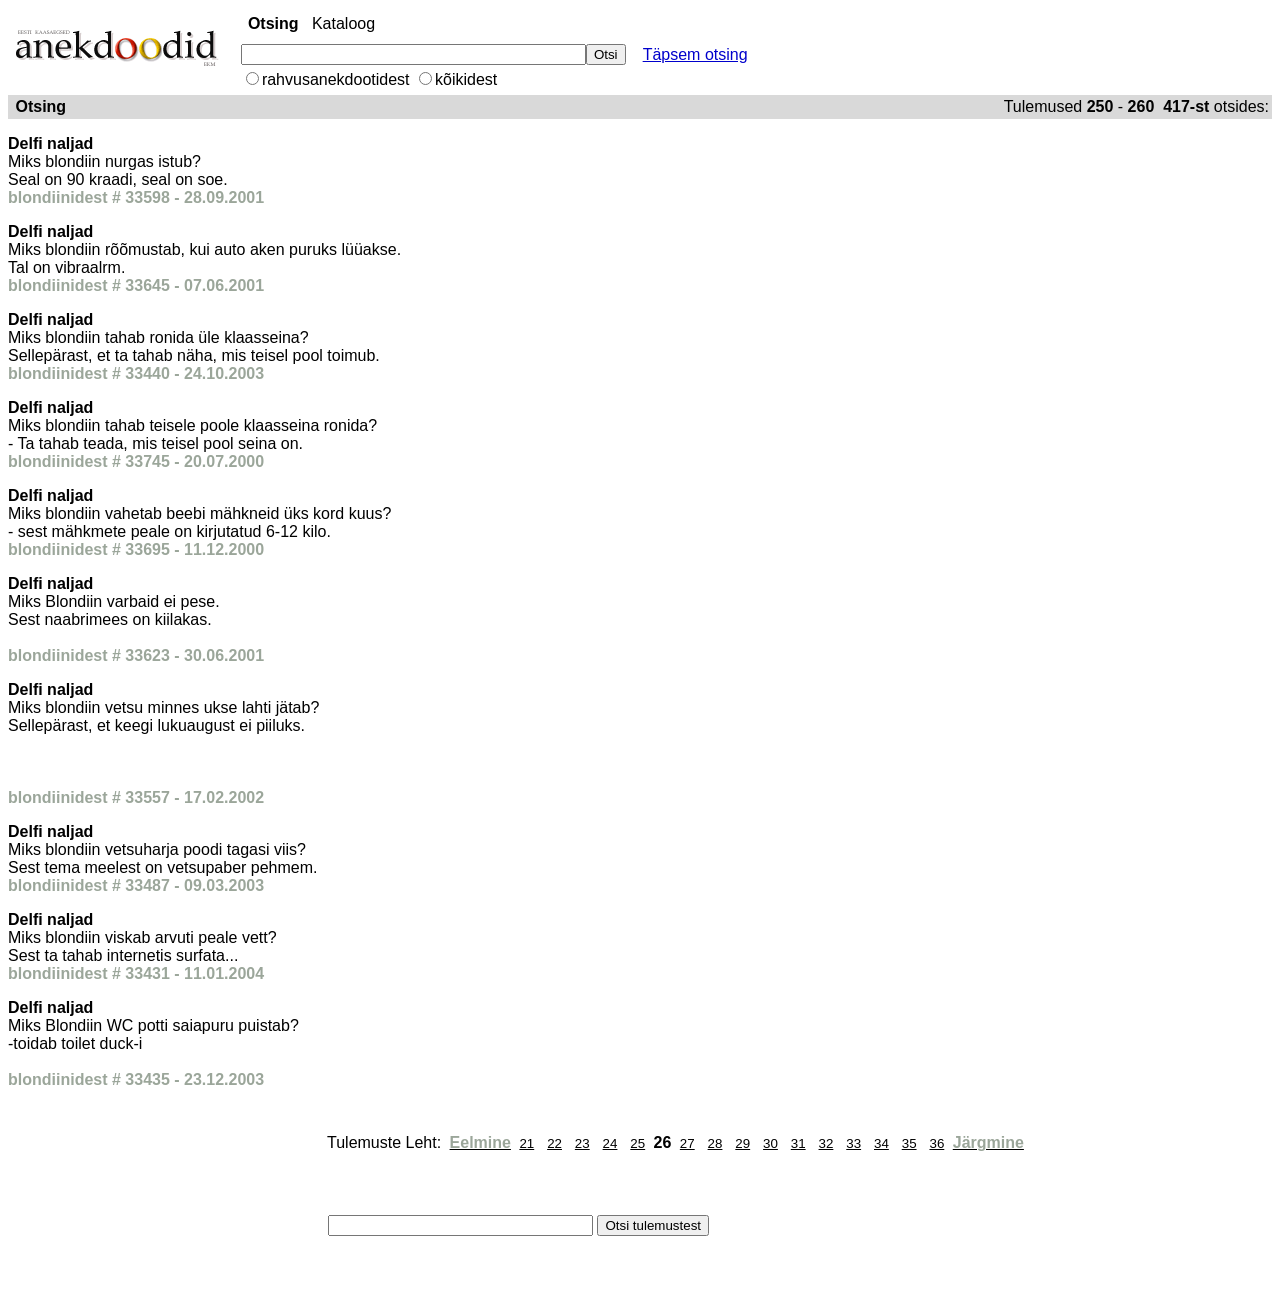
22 (554, 1143)
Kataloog (343, 23)
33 (853, 1143)
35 (909, 1143)
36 (936, 1143)
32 (826, 1143)
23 (582, 1143)
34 (881, 1143)
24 (610, 1143)
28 (715, 1143)
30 (770, 1143)
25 (637, 1143)
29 (742, 1143)
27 (687, 1143)
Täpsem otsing (695, 54)
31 (798, 1143)
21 (526, 1143)
